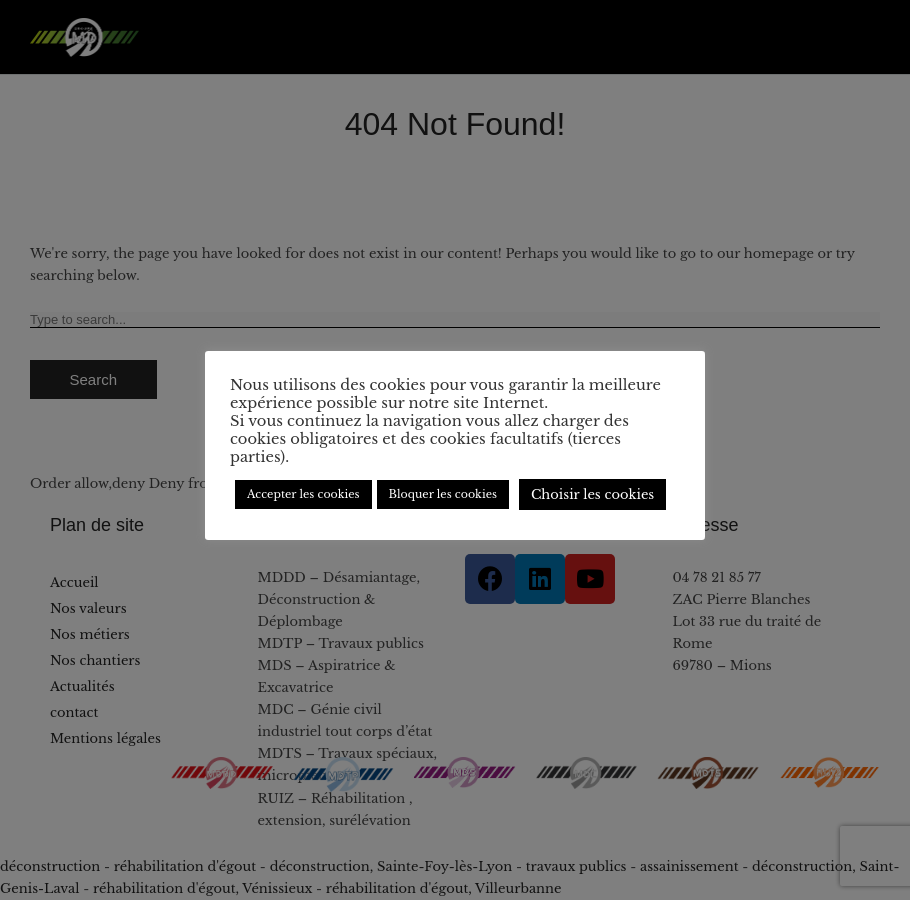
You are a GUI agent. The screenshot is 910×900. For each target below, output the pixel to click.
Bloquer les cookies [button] (443, 494)
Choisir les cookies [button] (592, 494)
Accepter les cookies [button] (303, 494)
